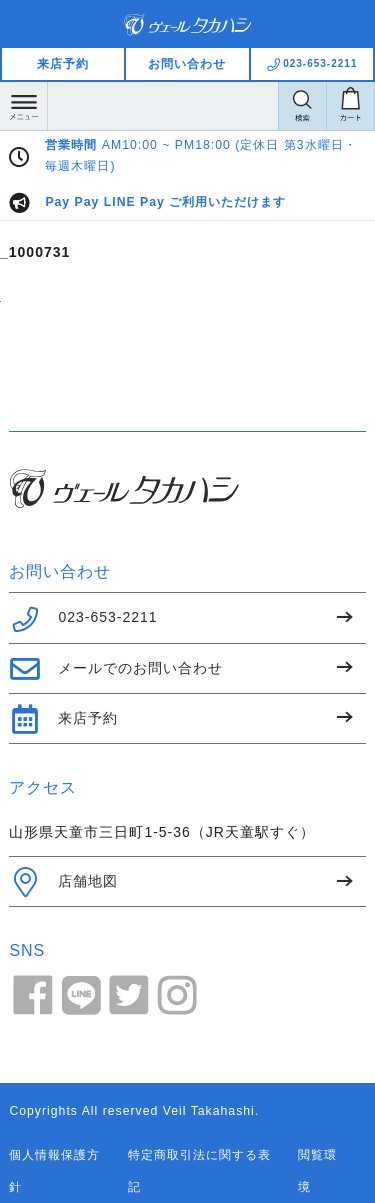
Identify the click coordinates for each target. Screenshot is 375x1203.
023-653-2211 (83, 619)
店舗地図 (63, 882)
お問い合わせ (187, 64)
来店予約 (63, 64)
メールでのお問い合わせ (116, 669)
